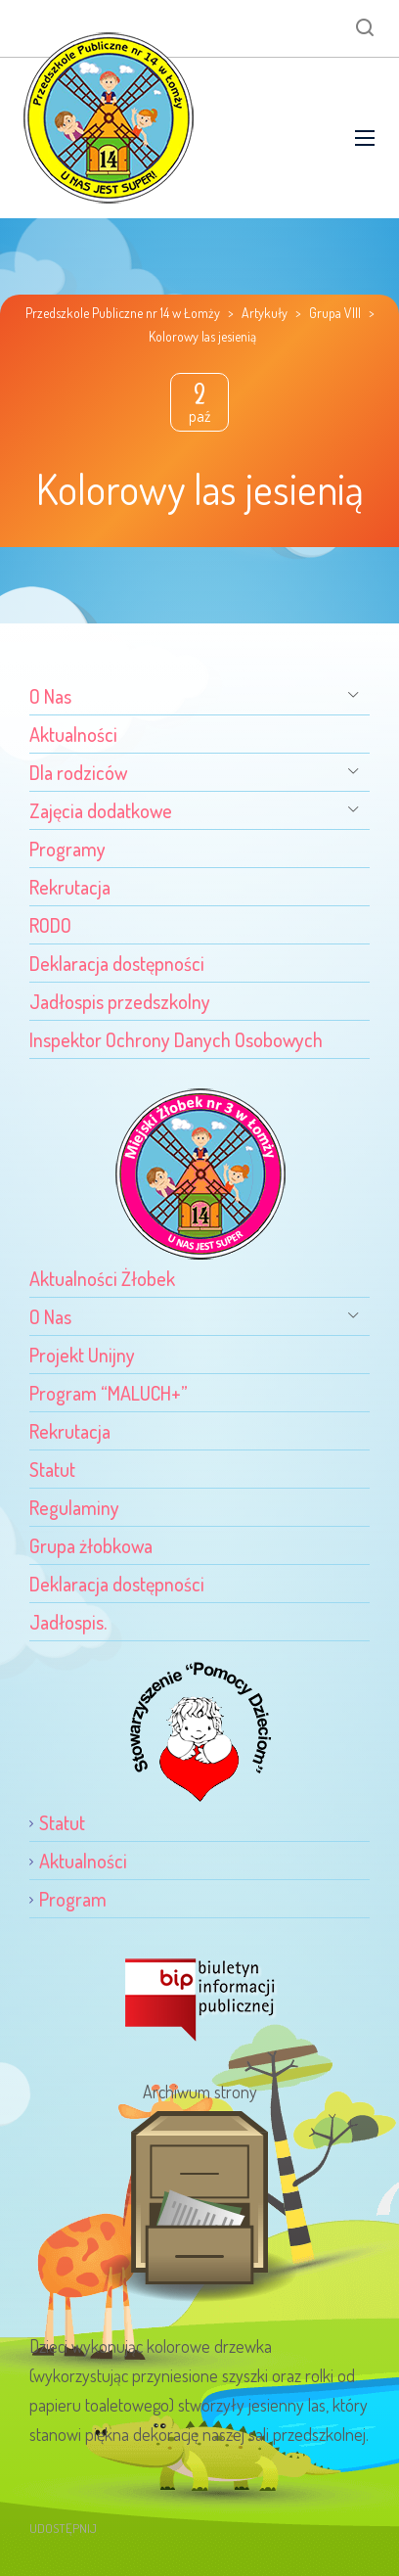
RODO (50, 925)
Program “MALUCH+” (108, 1392)
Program (73, 1898)
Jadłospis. (68, 1621)
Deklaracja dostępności (116, 963)
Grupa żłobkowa (91, 1545)
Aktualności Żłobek (102, 1278)
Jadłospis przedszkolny (119, 1001)
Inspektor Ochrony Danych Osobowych (176, 1039)
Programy (67, 848)
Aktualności (73, 734)
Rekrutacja (70, 886)
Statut (52, 1469)
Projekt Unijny (82, 1354)
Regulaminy (74, 1507)
